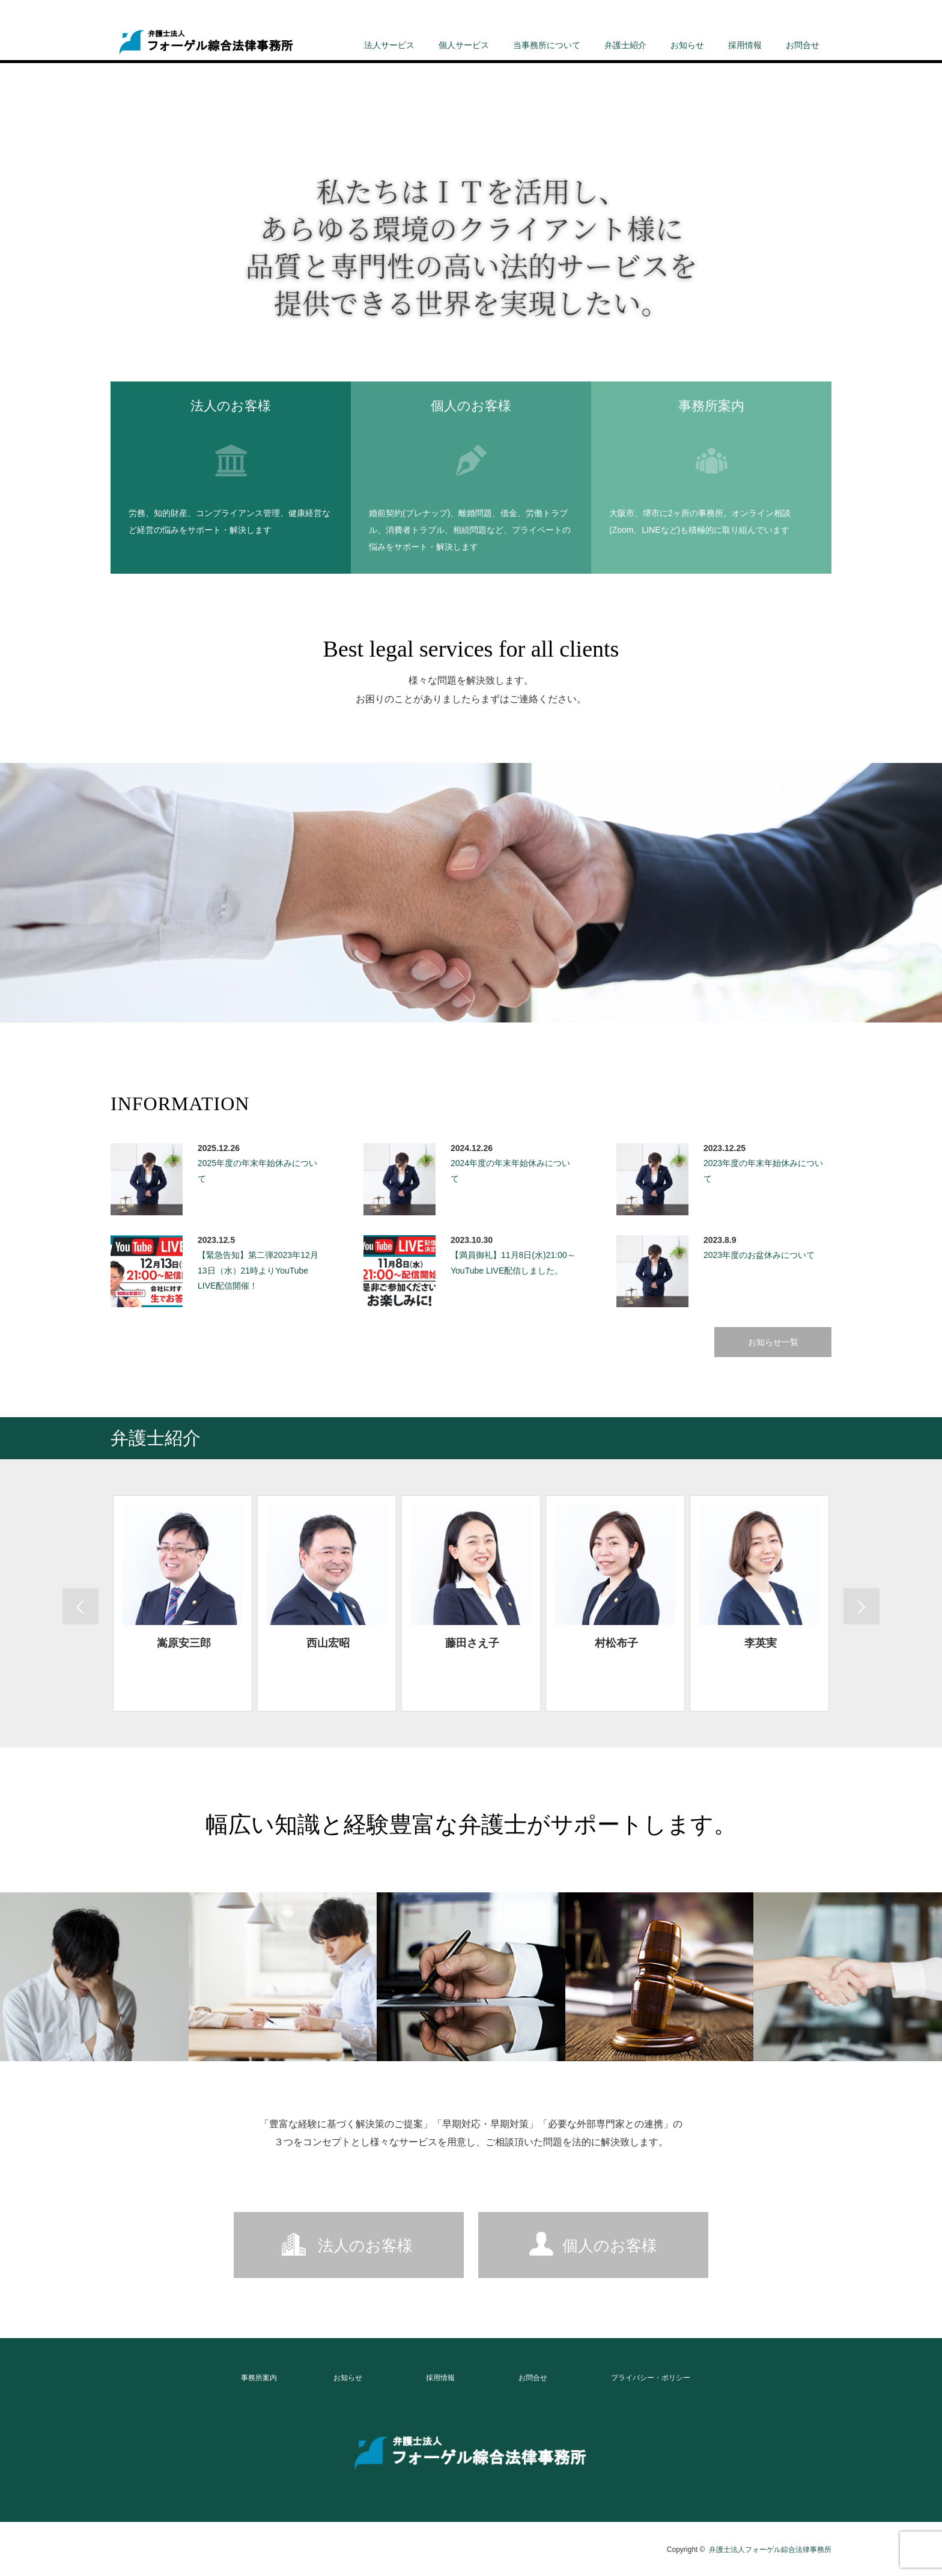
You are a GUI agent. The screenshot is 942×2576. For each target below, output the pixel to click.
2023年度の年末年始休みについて (763, 1170)
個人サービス (464, 45)
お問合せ (802, 45)
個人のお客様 (609, 2246)
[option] (471, 248)
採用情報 (745, 45)
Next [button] (924, 249)
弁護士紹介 (625, 45)
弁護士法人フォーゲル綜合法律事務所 (770, 2549)
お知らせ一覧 (773, 1342)
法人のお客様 (365, 2246)
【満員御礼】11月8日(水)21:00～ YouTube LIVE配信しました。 (514, 1262)
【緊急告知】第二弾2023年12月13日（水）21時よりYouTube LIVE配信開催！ (258, 1270)
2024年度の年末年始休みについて (510, 1170)
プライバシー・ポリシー (650, 2377)
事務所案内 (259, 2377)
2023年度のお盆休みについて (759, 1255)
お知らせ (687, 45)
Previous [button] (18, 249)
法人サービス (389, 45)
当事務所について (546, 45)
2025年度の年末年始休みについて (257, 1170)
